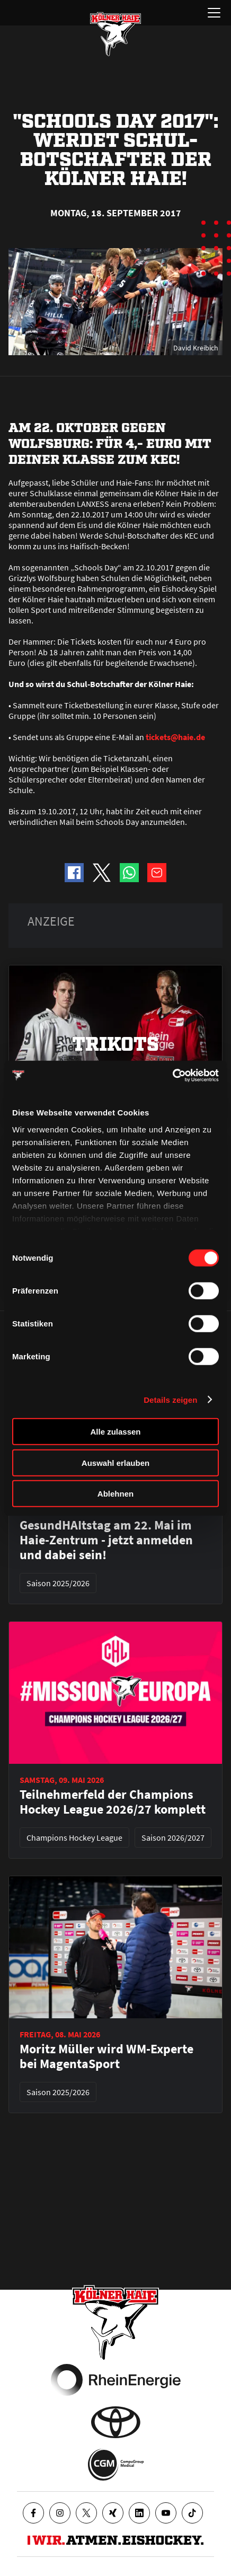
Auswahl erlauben (115, 1462)
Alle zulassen (115, 1431)
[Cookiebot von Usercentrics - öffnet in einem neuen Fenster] (172, 1075)
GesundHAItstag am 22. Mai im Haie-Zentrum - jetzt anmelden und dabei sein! (106, 1540)
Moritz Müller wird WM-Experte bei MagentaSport (106, 2056)
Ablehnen (115, 1493)
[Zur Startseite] (115, 33)
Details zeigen (170, 1399)
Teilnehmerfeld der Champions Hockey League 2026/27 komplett (113, 1802)
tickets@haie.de (175, 737)
